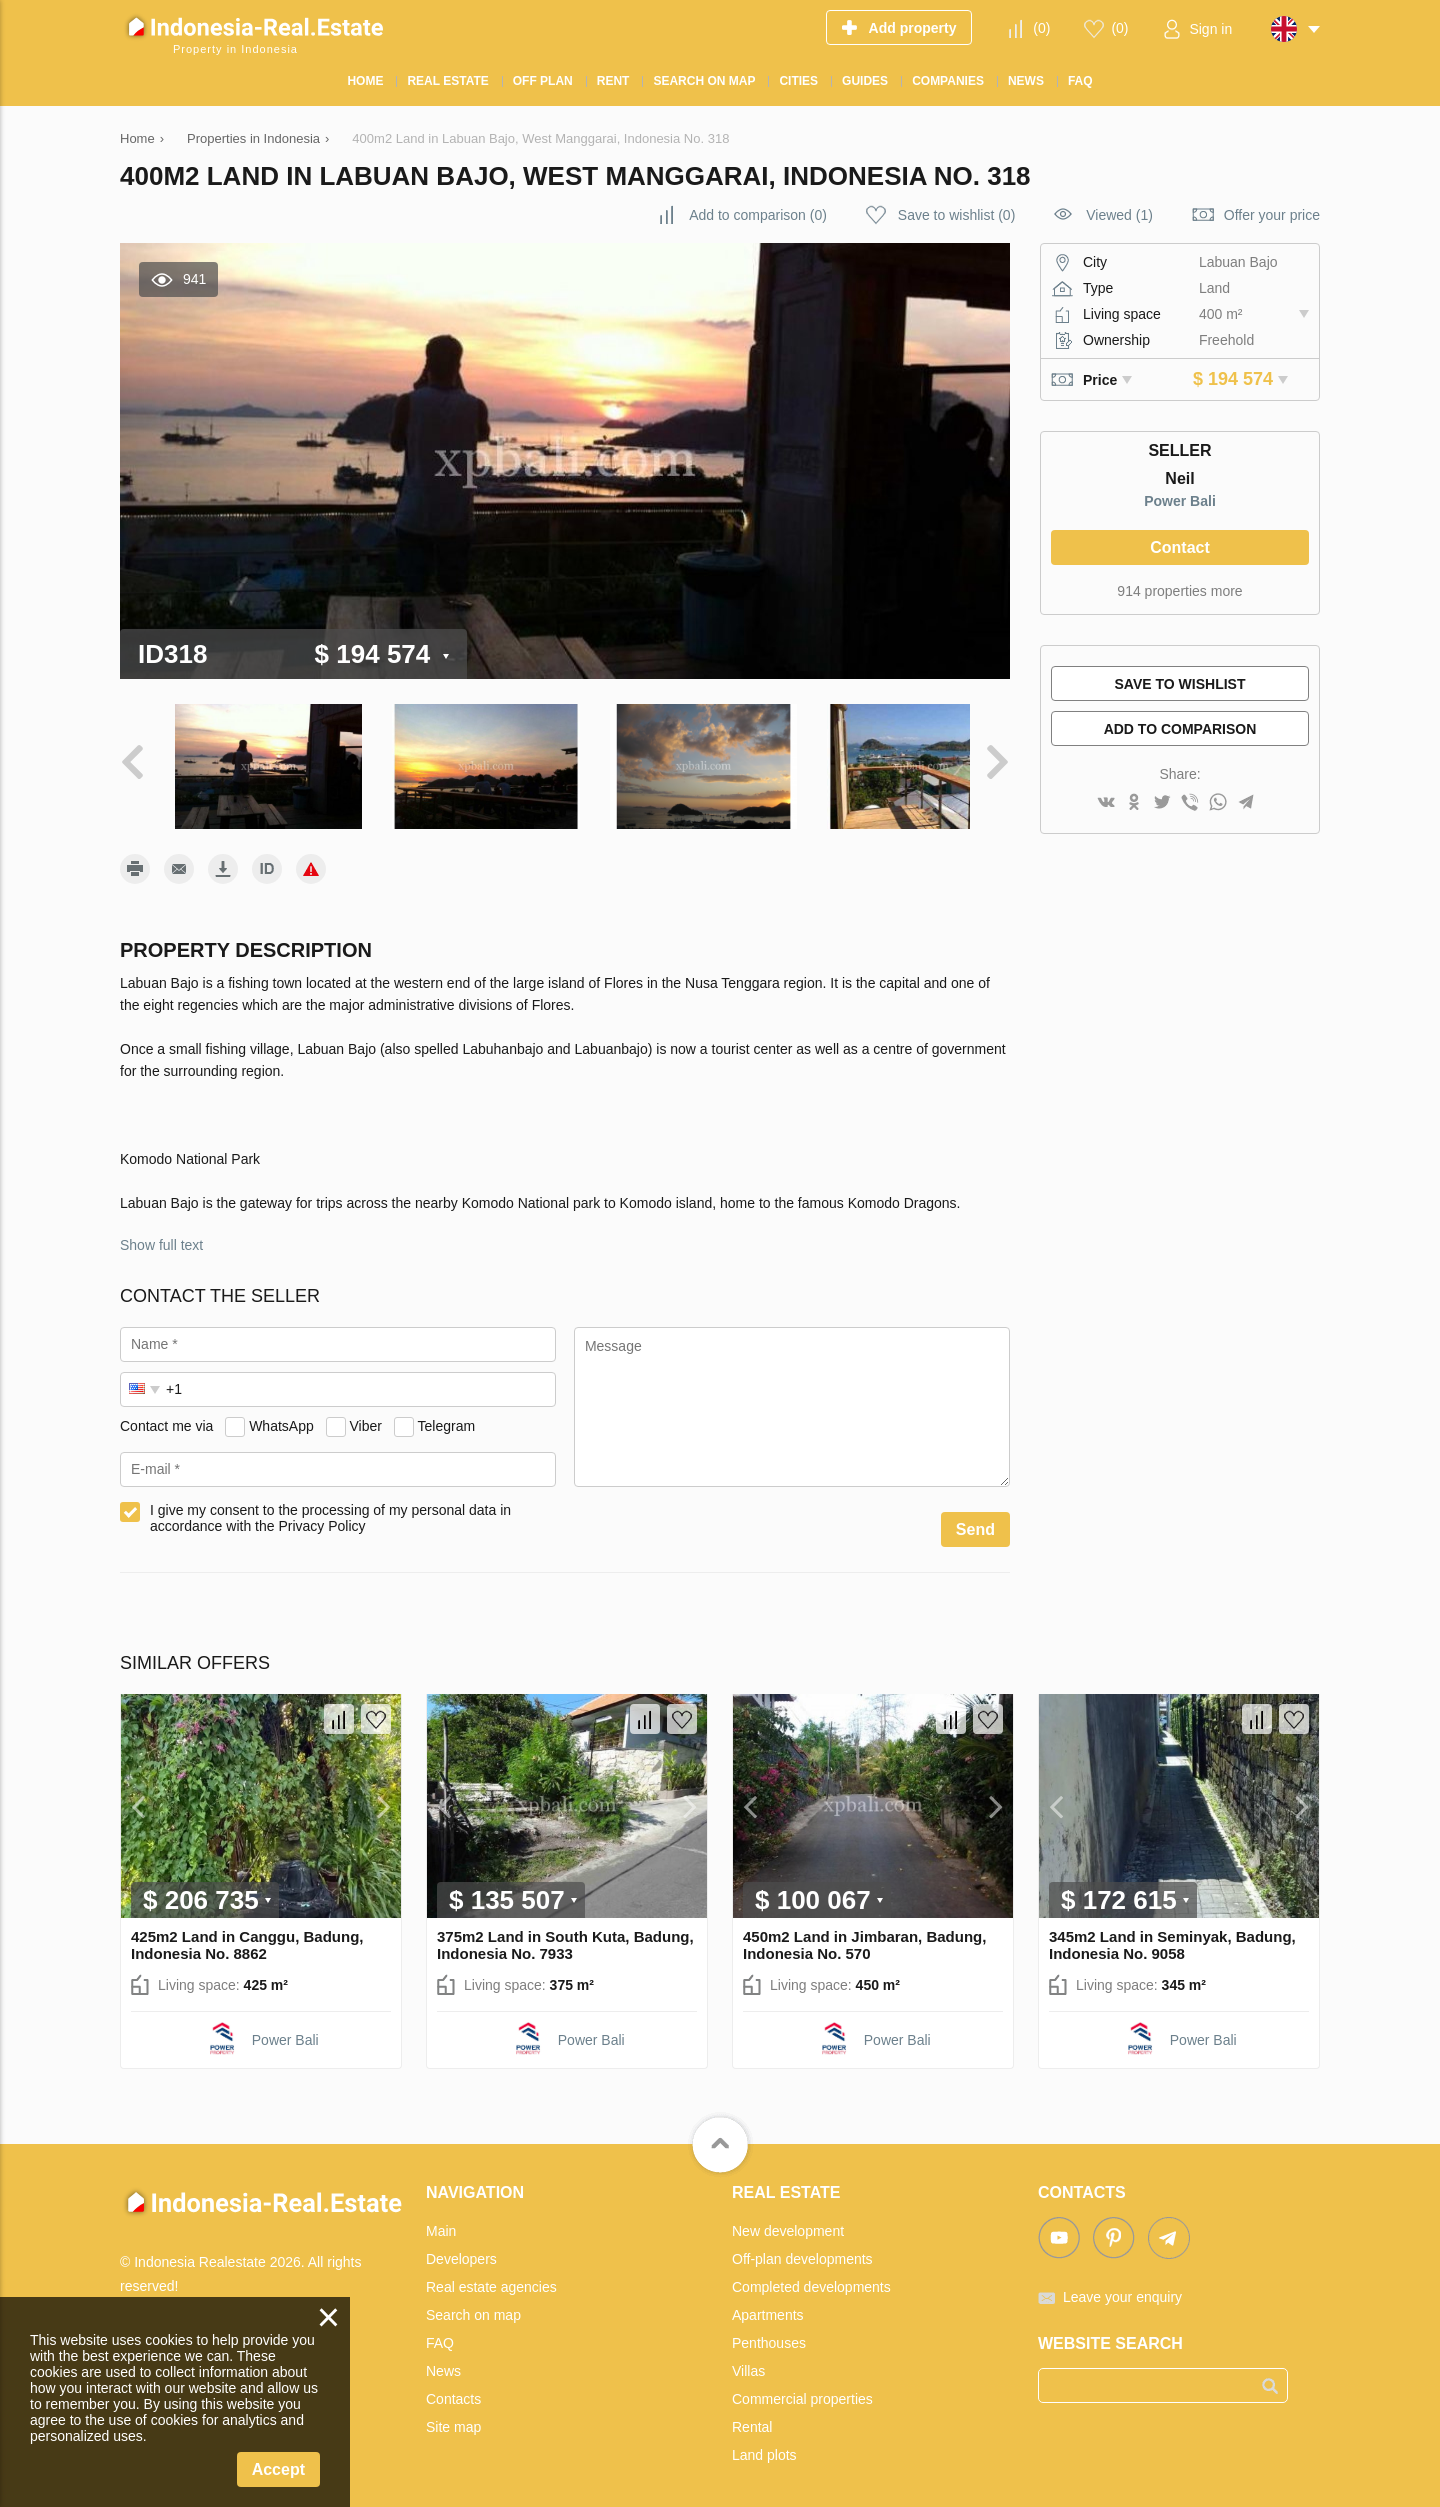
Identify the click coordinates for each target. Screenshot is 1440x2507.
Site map (453, 2417)
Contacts (453, 2389)
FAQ (440, 2333)
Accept (278, 2469)
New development (788, 2221)
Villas (748, 2361)
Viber (366, 1416)
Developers (461, 2249)
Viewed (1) (1119, 215)
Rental (752, 2417)
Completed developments (811, 2277)
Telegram (447, 1416)
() (1041, 28)
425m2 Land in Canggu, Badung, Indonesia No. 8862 (247, 1935)
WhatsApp (281, 1416)
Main (441, 2221)
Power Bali (1180, 501)
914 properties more (1179, 591)
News (443, 2361)
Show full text (161, 1235)
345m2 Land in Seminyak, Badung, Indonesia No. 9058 (1172, 1935)
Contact (1180, 547)
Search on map (473, 2305)
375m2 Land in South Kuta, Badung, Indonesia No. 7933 (565, 1935)
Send (975, 1519)
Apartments (768, 2305)
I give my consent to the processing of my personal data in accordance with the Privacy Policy (330, 1508)
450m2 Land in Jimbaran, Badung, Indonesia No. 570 (864, 1935)
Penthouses (769, 2333)
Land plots (764, 2445)
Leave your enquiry (1122, 2287)
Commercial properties (802, 2389)
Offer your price (1272, 215)
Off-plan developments (802, 2249)
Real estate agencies (491, 2277)
